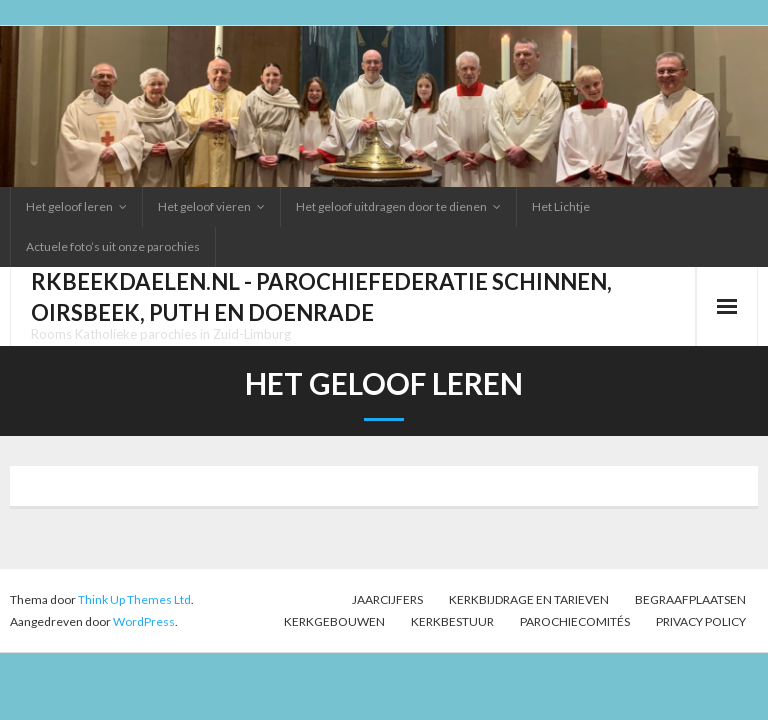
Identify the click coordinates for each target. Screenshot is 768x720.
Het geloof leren (69, 206)
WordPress (144, 621)
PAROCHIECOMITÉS (575, 621)
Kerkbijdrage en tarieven (529, 599)
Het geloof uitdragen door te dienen (391, 206)
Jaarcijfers (387, 599)
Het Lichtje (561, 206)
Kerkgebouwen (334, 621)
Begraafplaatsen (690, 599)
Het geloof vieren (204, 206)
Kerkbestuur (452, 621)
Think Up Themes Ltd (134, 599)
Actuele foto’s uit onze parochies (113, 246)
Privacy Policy (701, 621)
